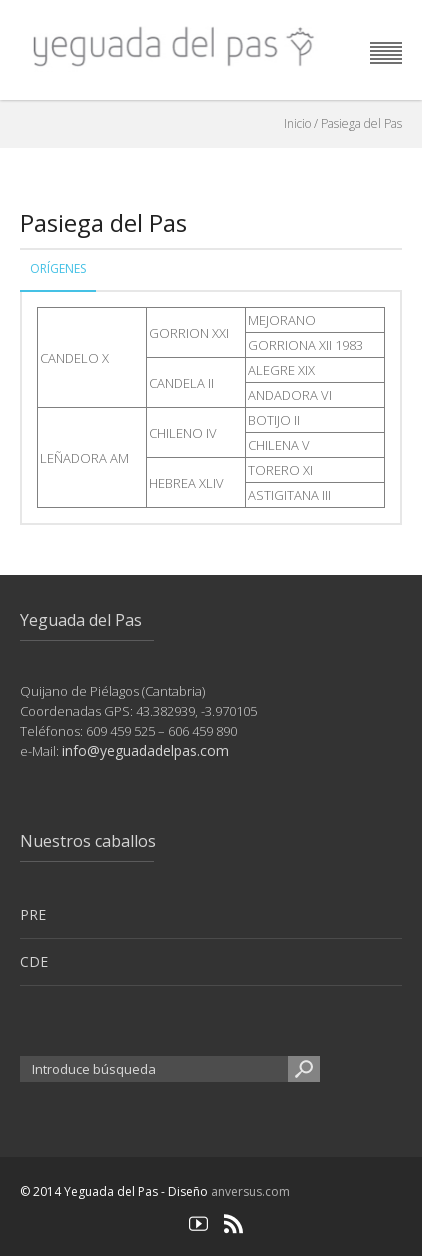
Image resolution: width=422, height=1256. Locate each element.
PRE (33, 914)
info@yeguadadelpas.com (145, 750)
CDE (34, 961)
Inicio (297, 123)
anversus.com (250, 1191)
